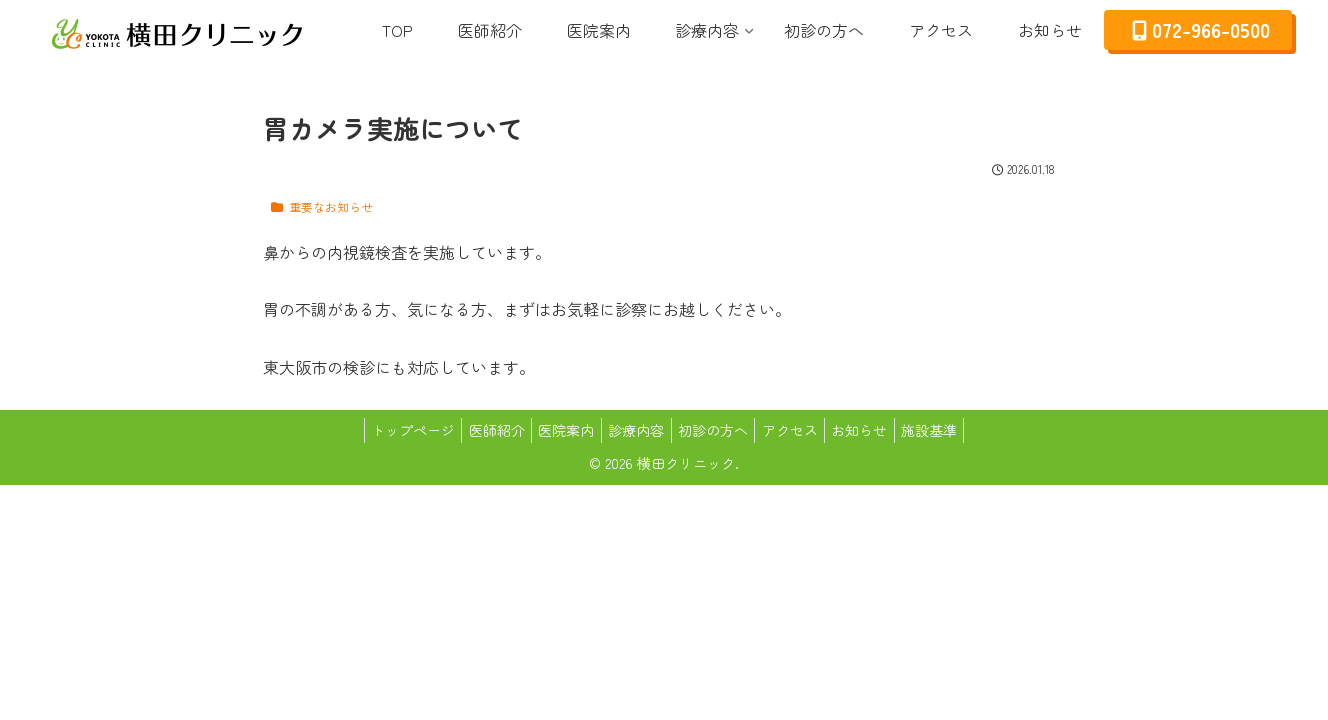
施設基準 (955, 430)
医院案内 (556, 430)
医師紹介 (479, 430)
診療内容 (633, 430)
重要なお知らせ (321, 206)
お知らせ (878, 430)
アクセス (801, 430)
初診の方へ (717, 430)
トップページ (388, 430)
